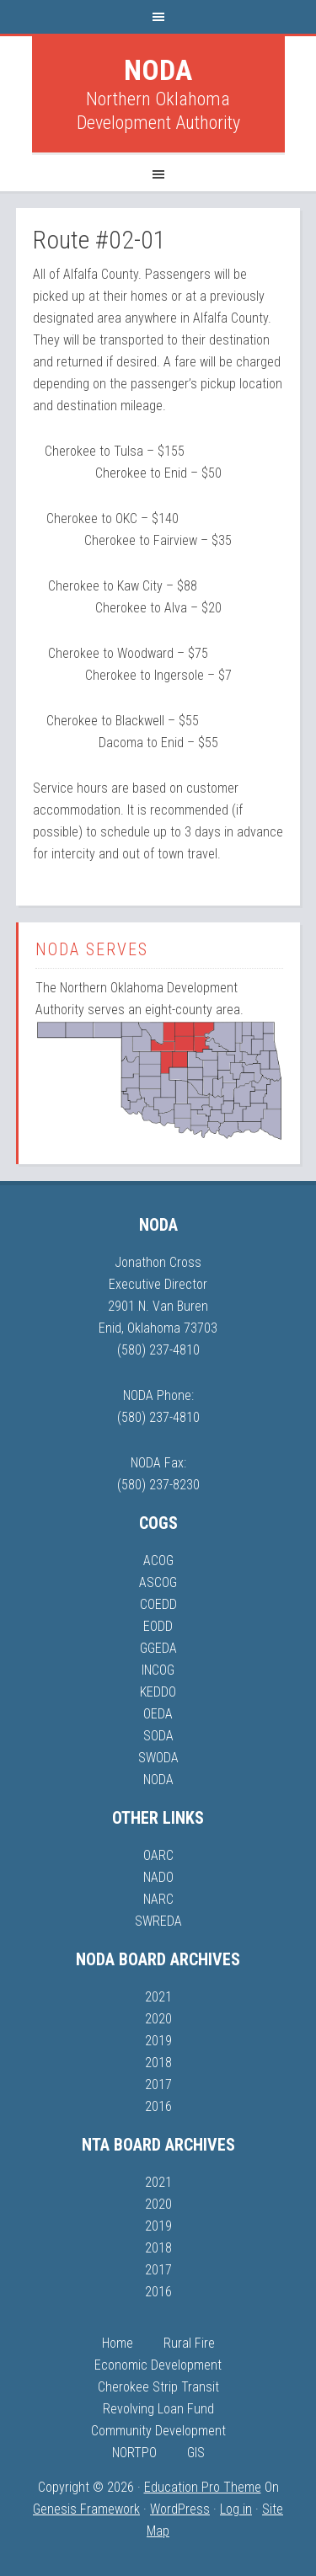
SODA (158, 1736)
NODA (158, 70)
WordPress (180, 2509)
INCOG (158, 1670)
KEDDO (158, 1692)
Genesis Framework (86, 2509)
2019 (158, 2041)
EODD (158, 1626)
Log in (236, 2509)
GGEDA (158, 1648)
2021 (158, 1997)
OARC (158, 1855)
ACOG (158, 1561)
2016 (158, 2106)
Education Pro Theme (202, 2487)
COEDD (158, 1604)
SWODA (158, 1758)
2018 (158, 2063)
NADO (158, 1877)
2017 (158, 2084)
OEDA (158, 1714)
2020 (158, 2019)
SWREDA (158, 1921)
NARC (158, 1899)
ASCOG (158, 1582)
